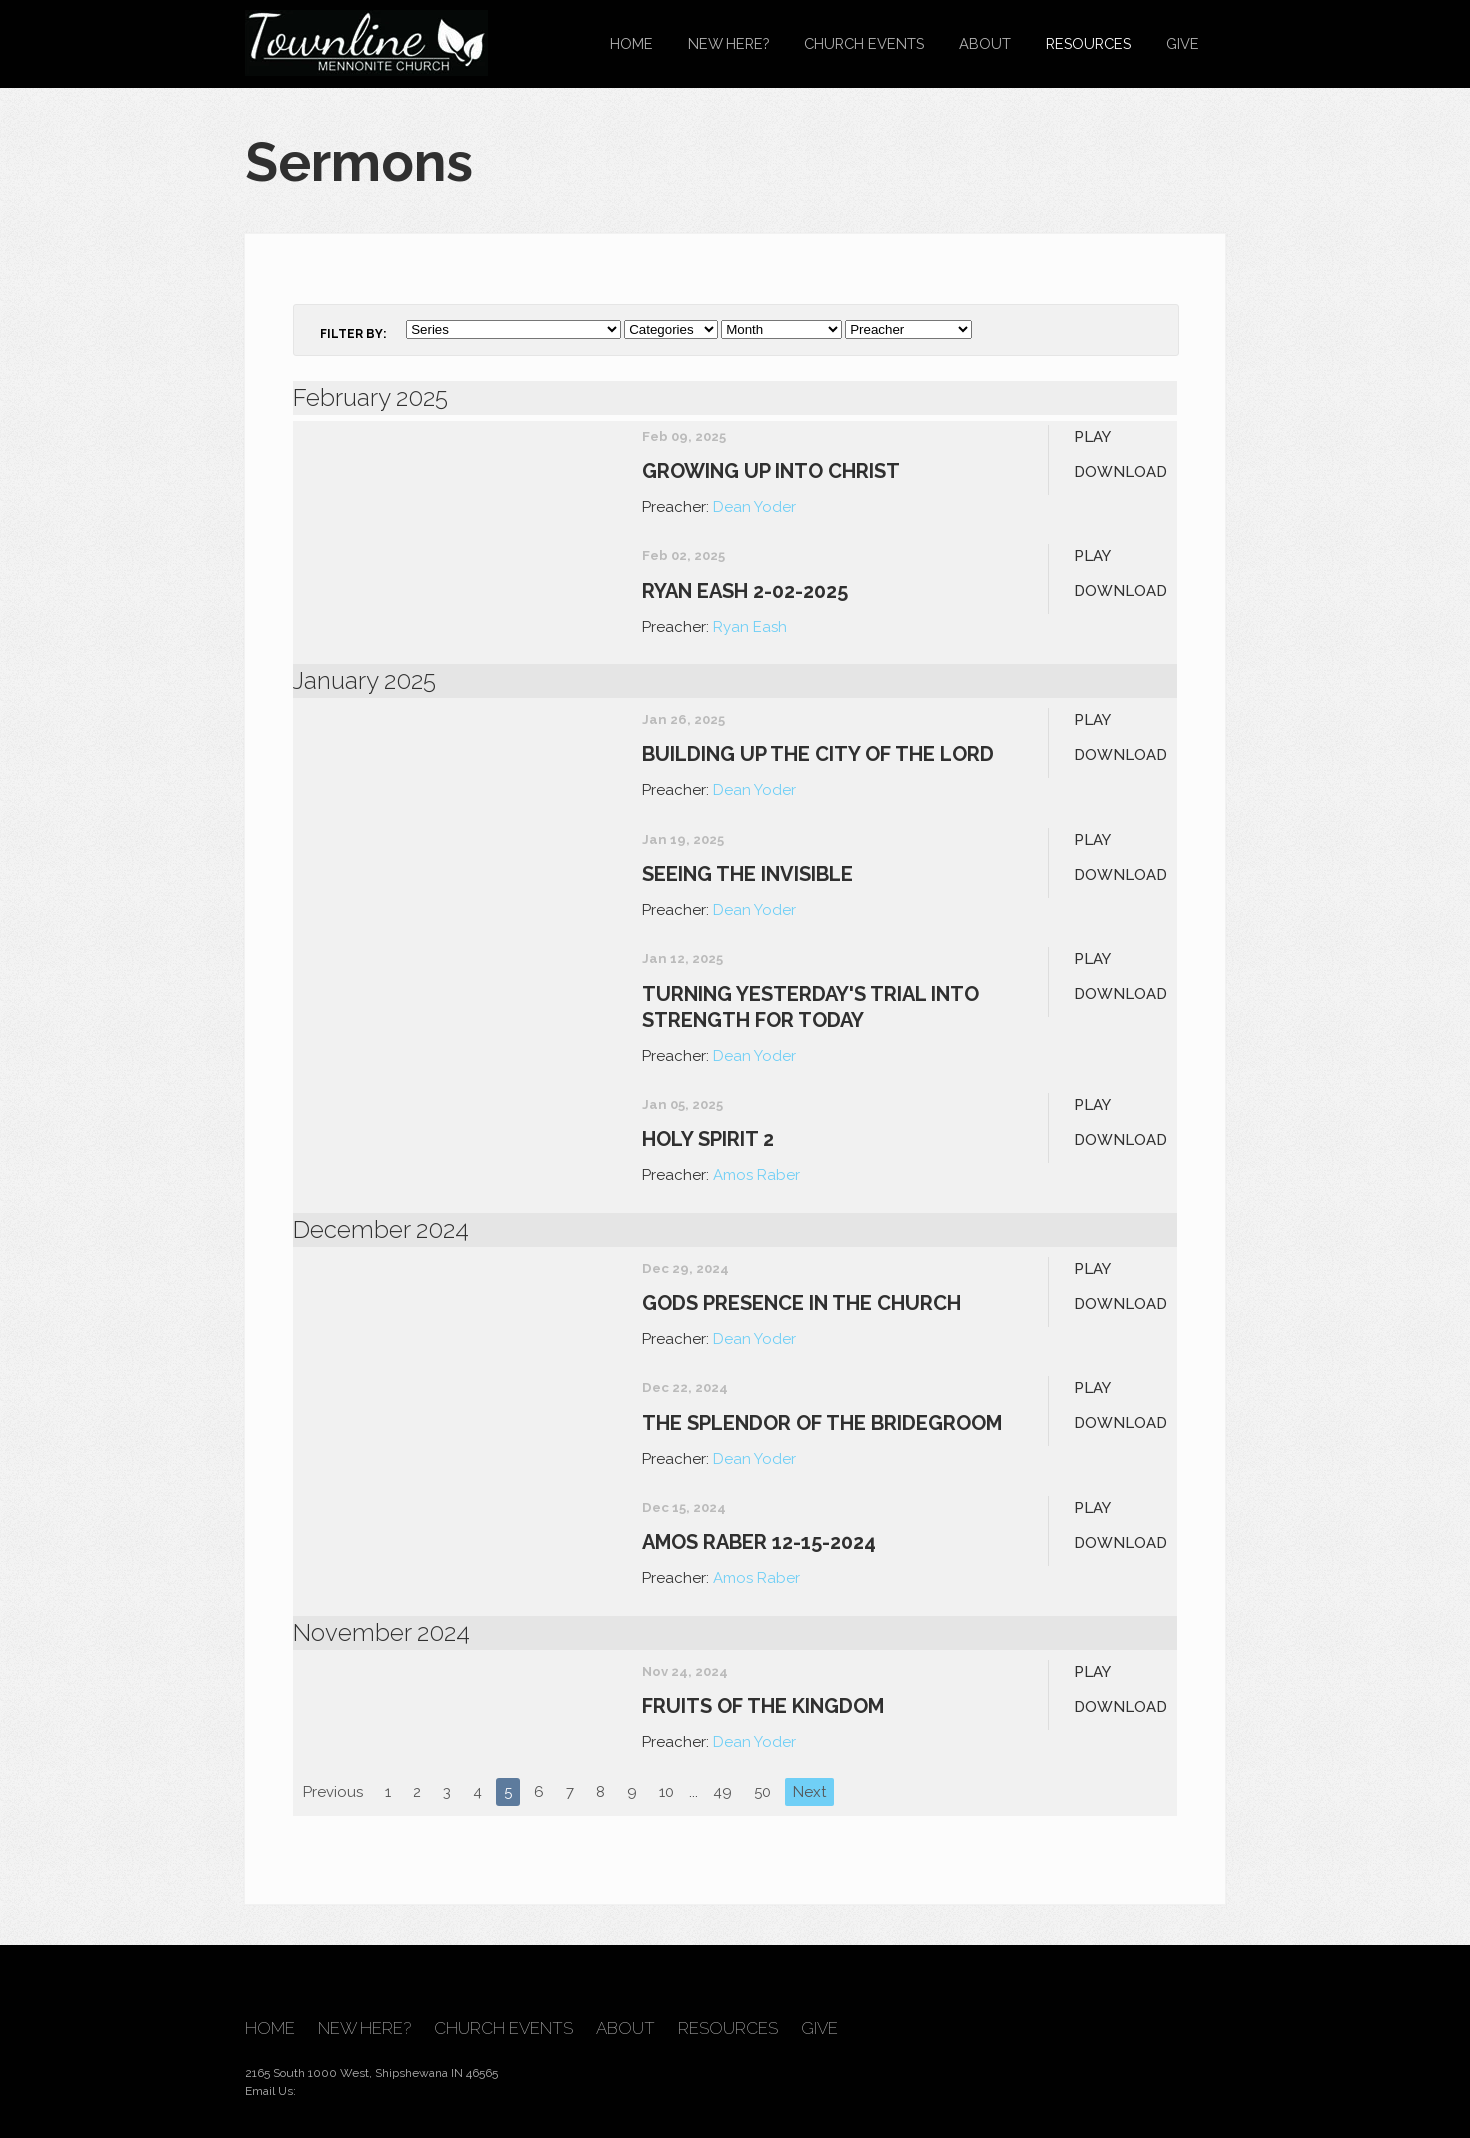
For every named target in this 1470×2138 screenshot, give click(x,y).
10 (666, 1792)
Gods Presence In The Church (801, 1303)
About (985, 43)
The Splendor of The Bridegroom (822, 1423)
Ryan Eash (750, 627)
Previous (333, 1792)
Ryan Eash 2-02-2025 (745, 591)
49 (722, 1792)
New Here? (728, 43)
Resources (1088, 43)
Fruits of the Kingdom (763, 1706)
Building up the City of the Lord (818, 754)
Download (1120, 472)
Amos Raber (756, 1175)
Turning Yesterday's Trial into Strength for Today (810, 1007)
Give (1182, 43)
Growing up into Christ (771, 471)
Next (809, 1792)
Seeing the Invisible (747, 874)
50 (762, 1792)
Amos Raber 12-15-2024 (759, 1542)
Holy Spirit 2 (708, 1139)
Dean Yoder (754, 507)
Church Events (864, 43)
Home (631, 43)
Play (1092, 437)
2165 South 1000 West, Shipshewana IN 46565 (371, 2073)
